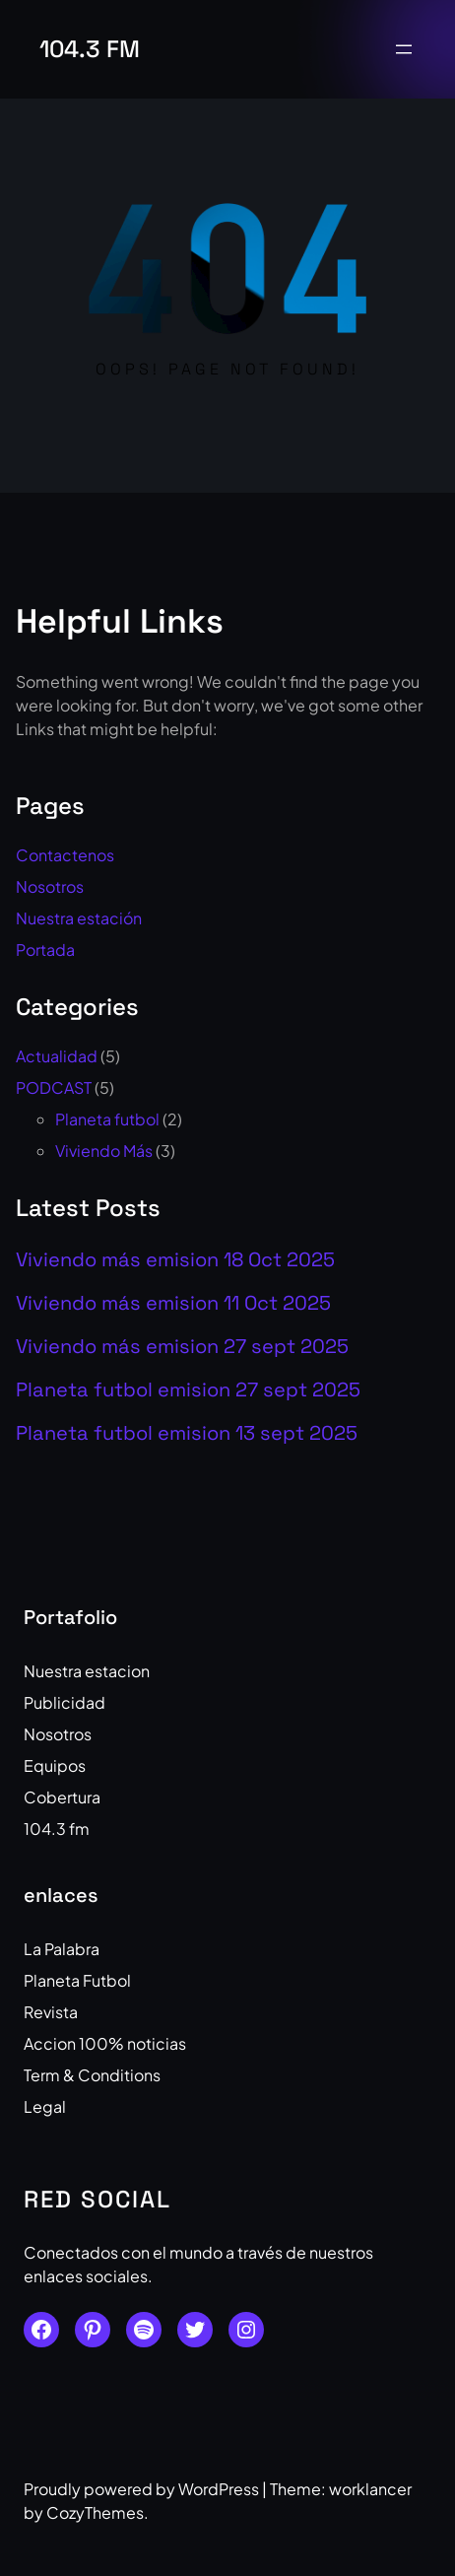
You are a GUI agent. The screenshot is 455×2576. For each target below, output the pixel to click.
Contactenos (65, 855)
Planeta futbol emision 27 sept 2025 (188, 1389)
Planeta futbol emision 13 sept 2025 (187, 1433)
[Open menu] (404, 49)
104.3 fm (89, 49)
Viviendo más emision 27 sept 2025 (182, 1346)
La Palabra (61, 1948)
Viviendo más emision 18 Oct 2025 (175, 1259)
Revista (51, 2011)
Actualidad (57, 1056)
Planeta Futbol (77, 1980)
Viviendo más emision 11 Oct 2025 (173, 1303)
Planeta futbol (107, 1119)
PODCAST (54, 1087)
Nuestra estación (79, 918)
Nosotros (50, 886)
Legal (45, 2106)
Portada (45, 949)
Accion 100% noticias (105, 2043)
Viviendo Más (104, 1150)
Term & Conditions (92, 2075)
